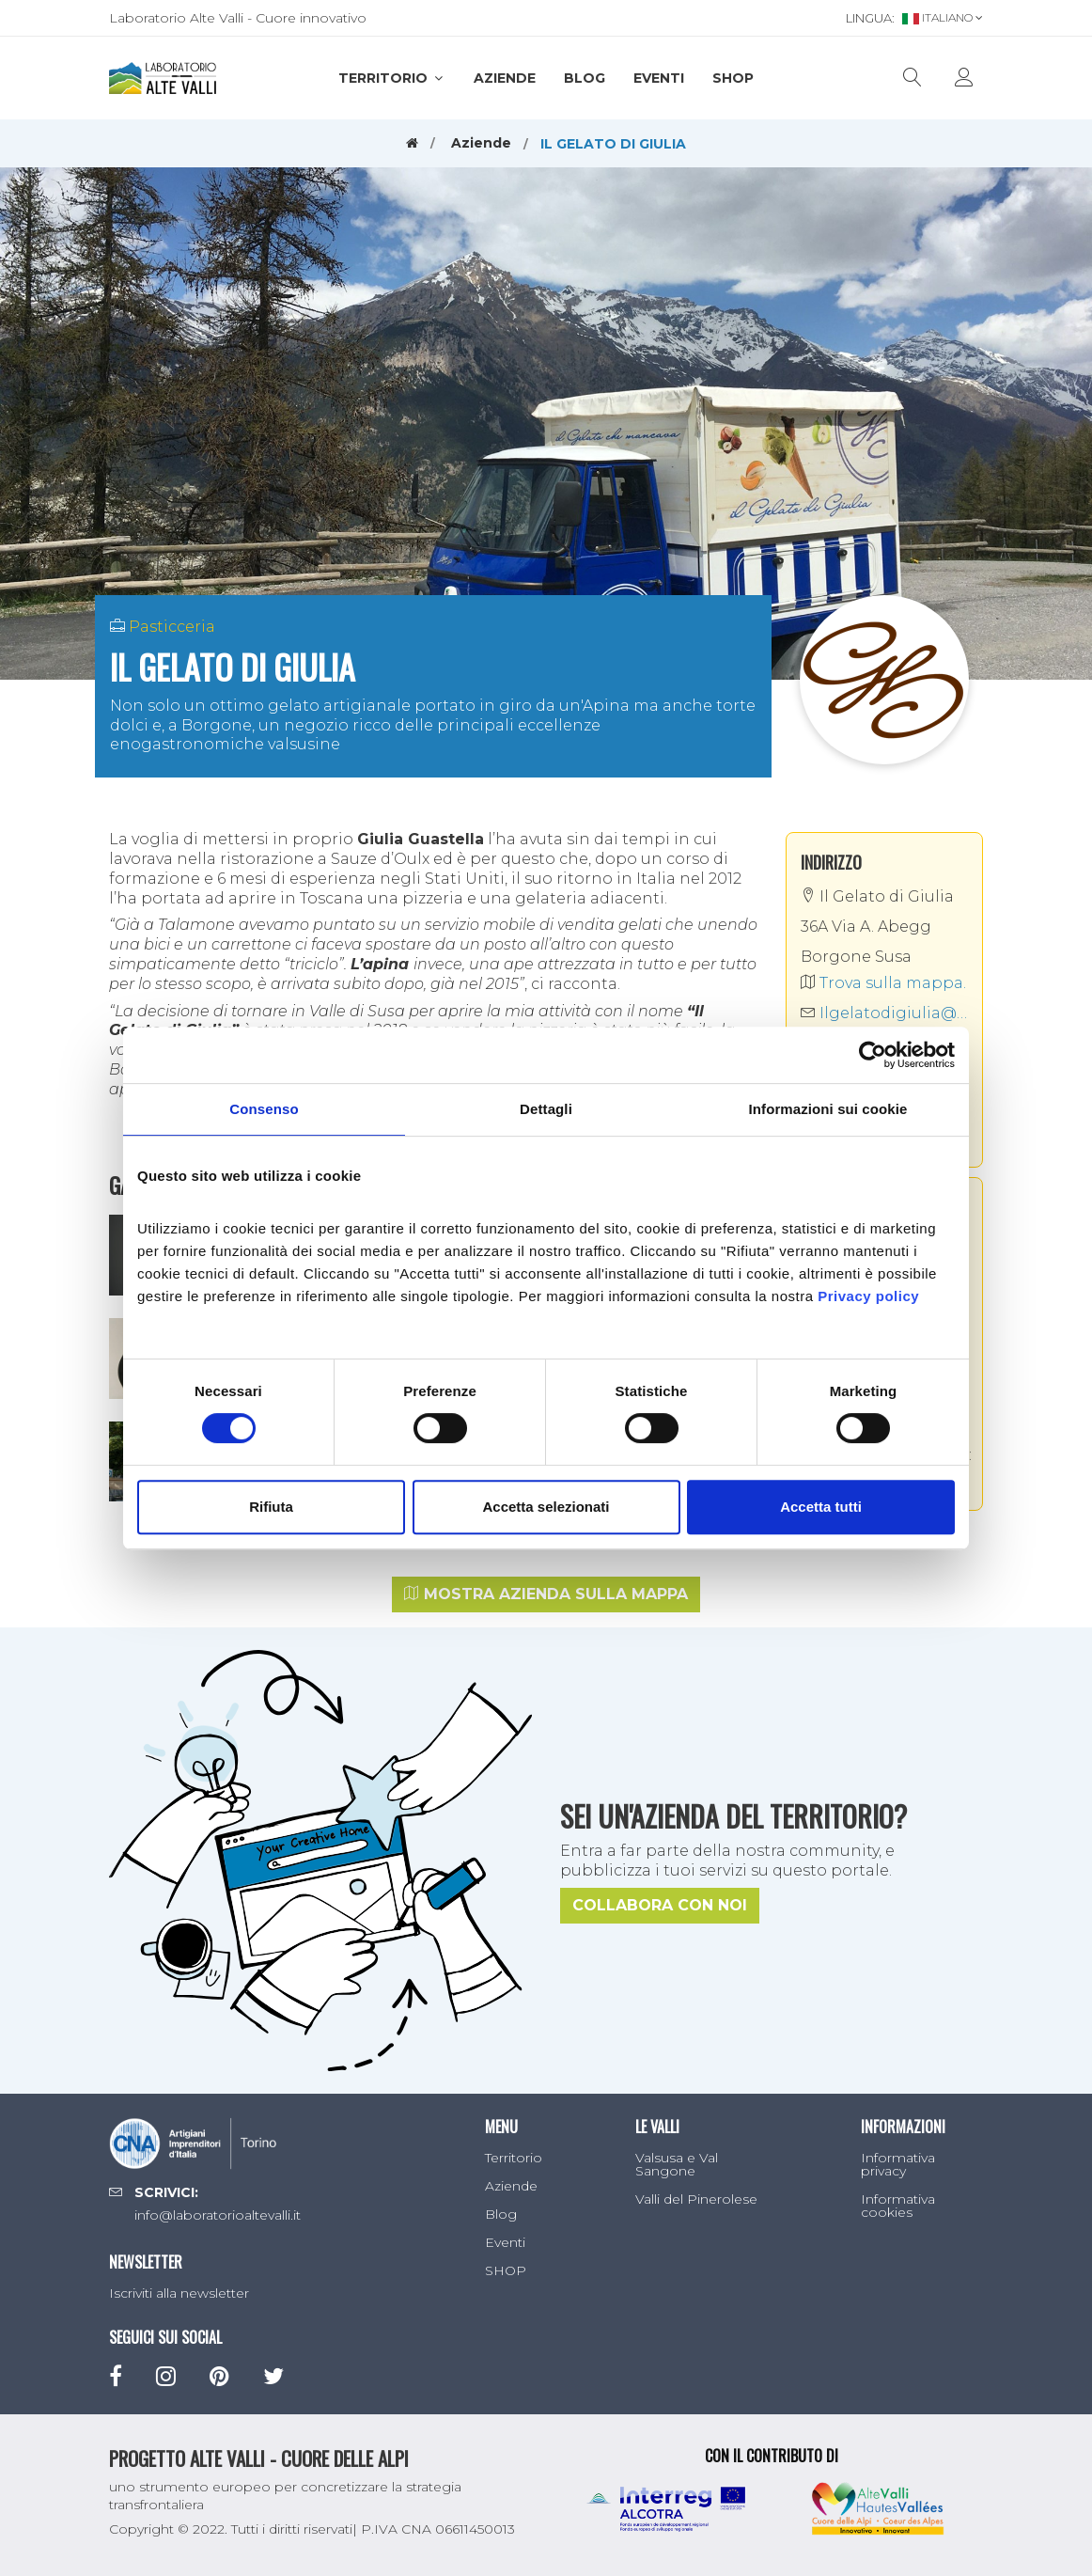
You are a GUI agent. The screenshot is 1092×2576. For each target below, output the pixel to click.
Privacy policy (868, 1296)
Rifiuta (271, 1507)
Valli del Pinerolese (696, 2199)
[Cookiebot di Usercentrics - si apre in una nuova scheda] (872, 1055)
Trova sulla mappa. (883, 983)
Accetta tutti (821, 1507)
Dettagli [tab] (546, 1109)
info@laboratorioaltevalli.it (217, 2215)
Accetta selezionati (545, 1507)
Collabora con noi (659, 1905)
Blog (584, 78)
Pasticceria (172, 627)
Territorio (391, 78)
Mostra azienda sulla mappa (546, 1594)
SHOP (733, 78)
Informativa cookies (898, 2205)
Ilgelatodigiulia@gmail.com (884, 1013)
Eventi (658, 78)
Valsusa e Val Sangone (676, 2164)
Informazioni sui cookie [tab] (828, 1109)
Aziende (505, 78)
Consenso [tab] (263, 1109)
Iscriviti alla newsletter (179, 2293)
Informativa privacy (898, 2164)
